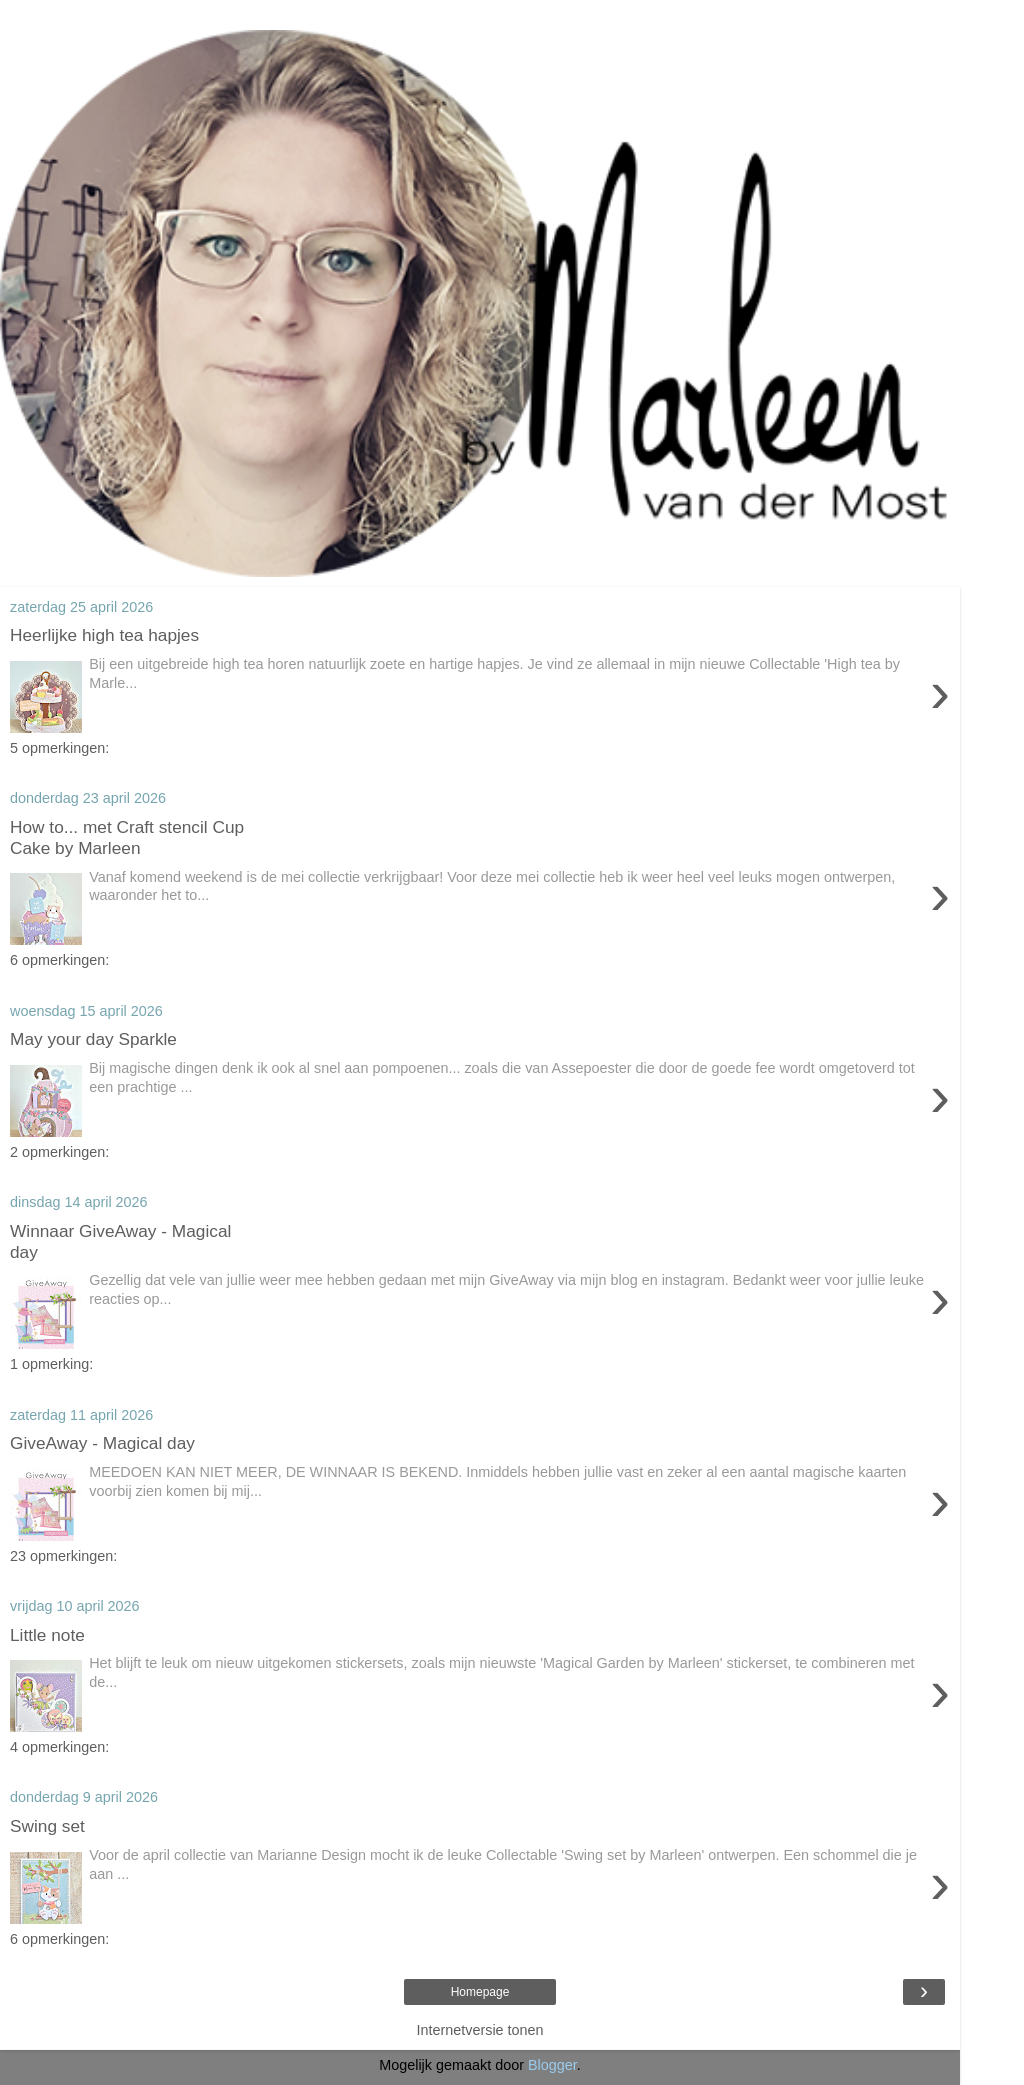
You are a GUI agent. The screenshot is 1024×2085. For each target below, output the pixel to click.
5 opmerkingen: (59, 748)
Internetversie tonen (479, 2030)
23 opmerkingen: (63, 1556)
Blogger (552, 2065)
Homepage (480, 1992)
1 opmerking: (51, 1364)
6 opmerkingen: (59, 960)
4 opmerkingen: (59, 1747)
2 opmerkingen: (59, 1152)
